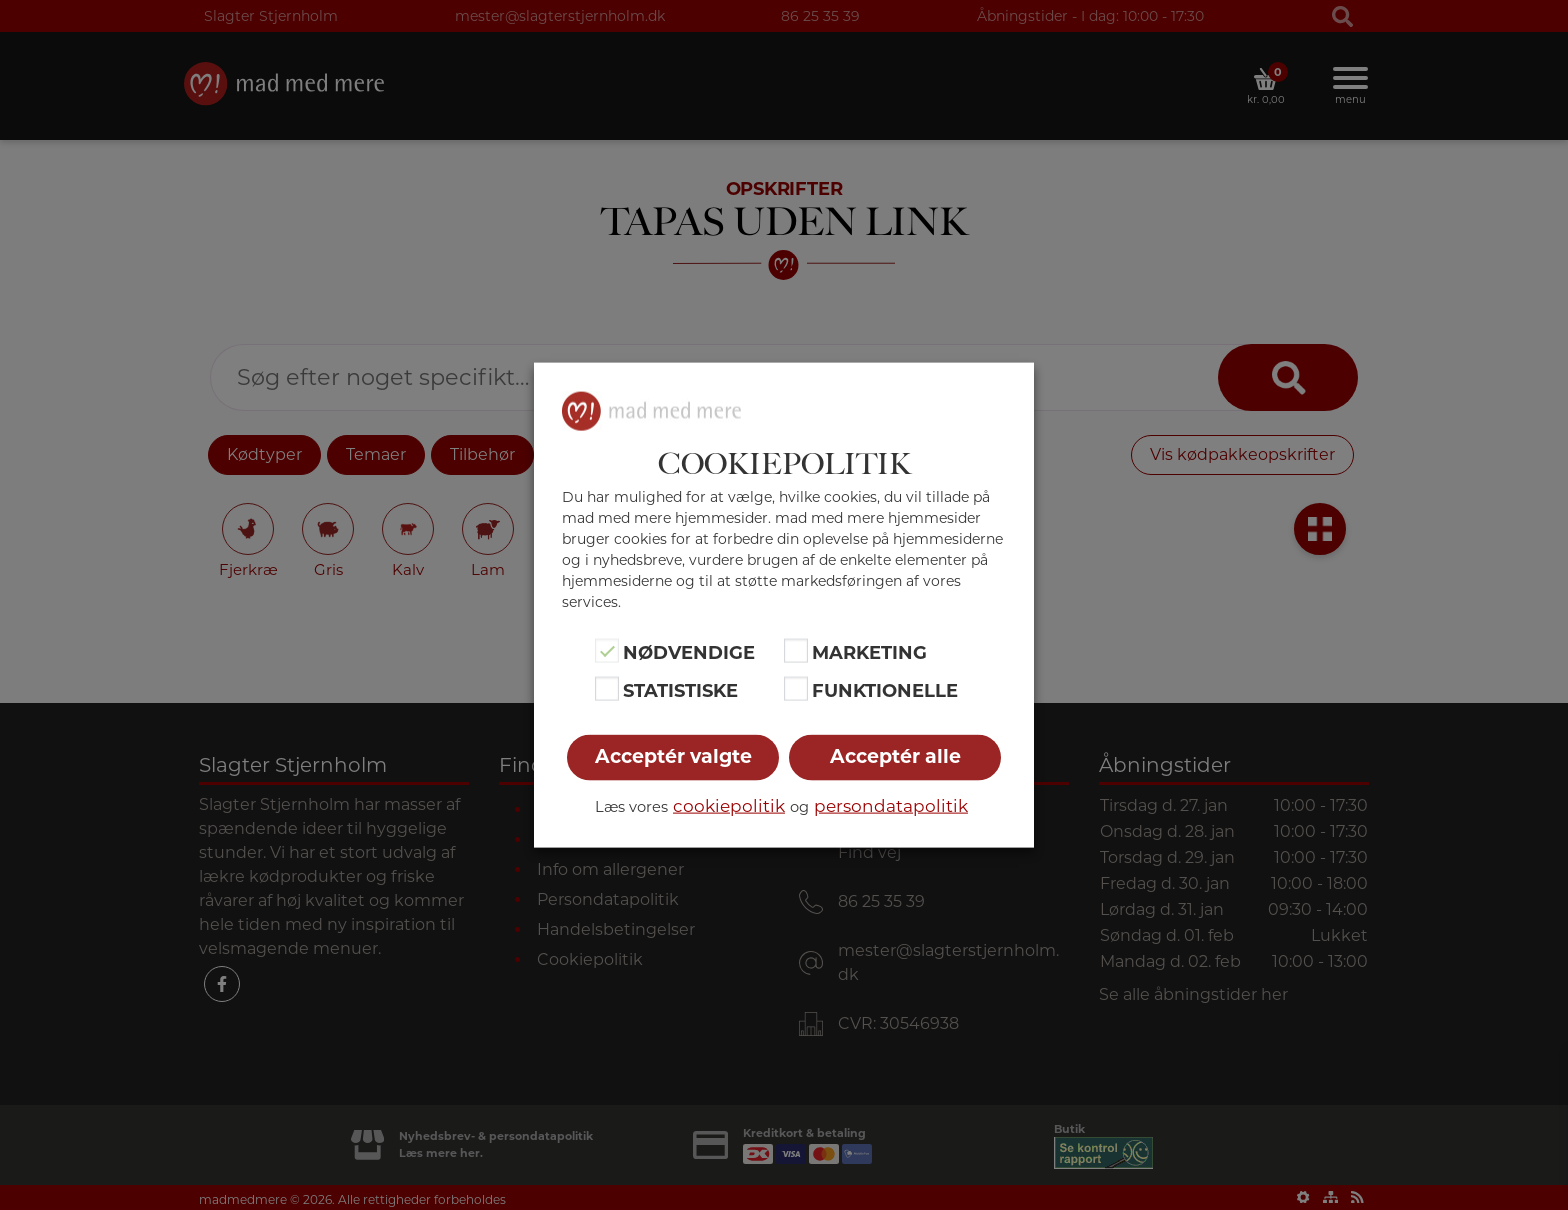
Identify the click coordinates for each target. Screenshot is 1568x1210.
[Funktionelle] (796, 689)
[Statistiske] (607, 689)
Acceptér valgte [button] (673, 756)
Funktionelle (885, 691)
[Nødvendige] (607, 650)
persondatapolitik (891, 806)
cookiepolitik (729, 806)
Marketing (869, 652)
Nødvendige (689, 652)
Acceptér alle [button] (895, 756)
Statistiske (680, 691)
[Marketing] (796, 650)
